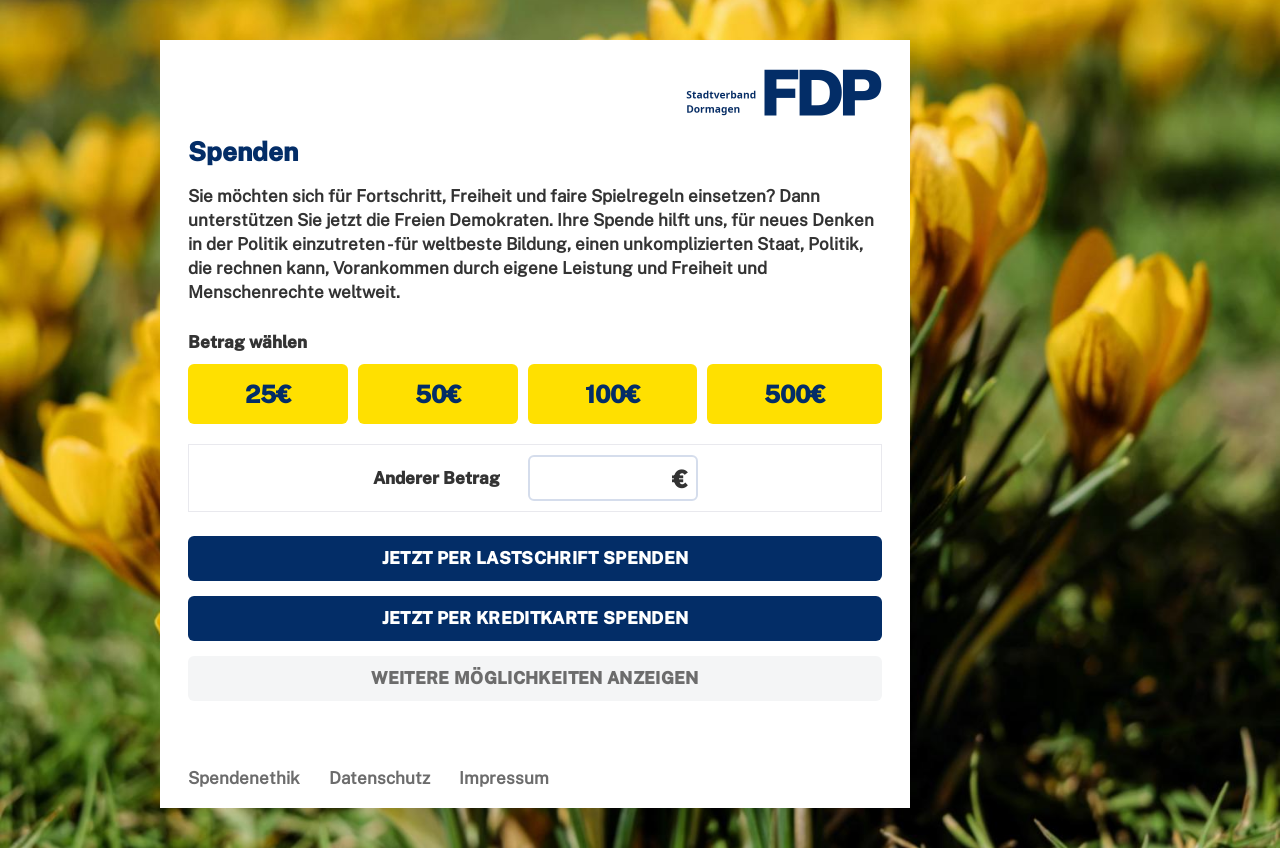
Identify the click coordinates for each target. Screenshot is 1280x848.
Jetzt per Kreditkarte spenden (535, 618)
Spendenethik (244, 778)
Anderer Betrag (436, 478)
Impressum (504, 778)
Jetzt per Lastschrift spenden (535, 558)
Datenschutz (379, 778)
